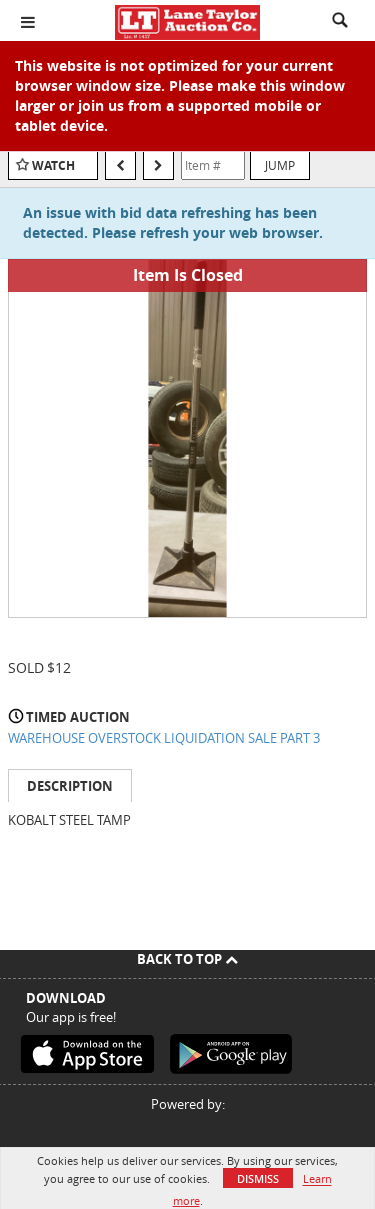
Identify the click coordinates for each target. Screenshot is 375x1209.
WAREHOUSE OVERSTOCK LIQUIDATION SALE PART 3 (164, 738)
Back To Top (187, 959)
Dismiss (258, 1178)
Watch (53, 165)
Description (70, 786)
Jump (280, 165)
